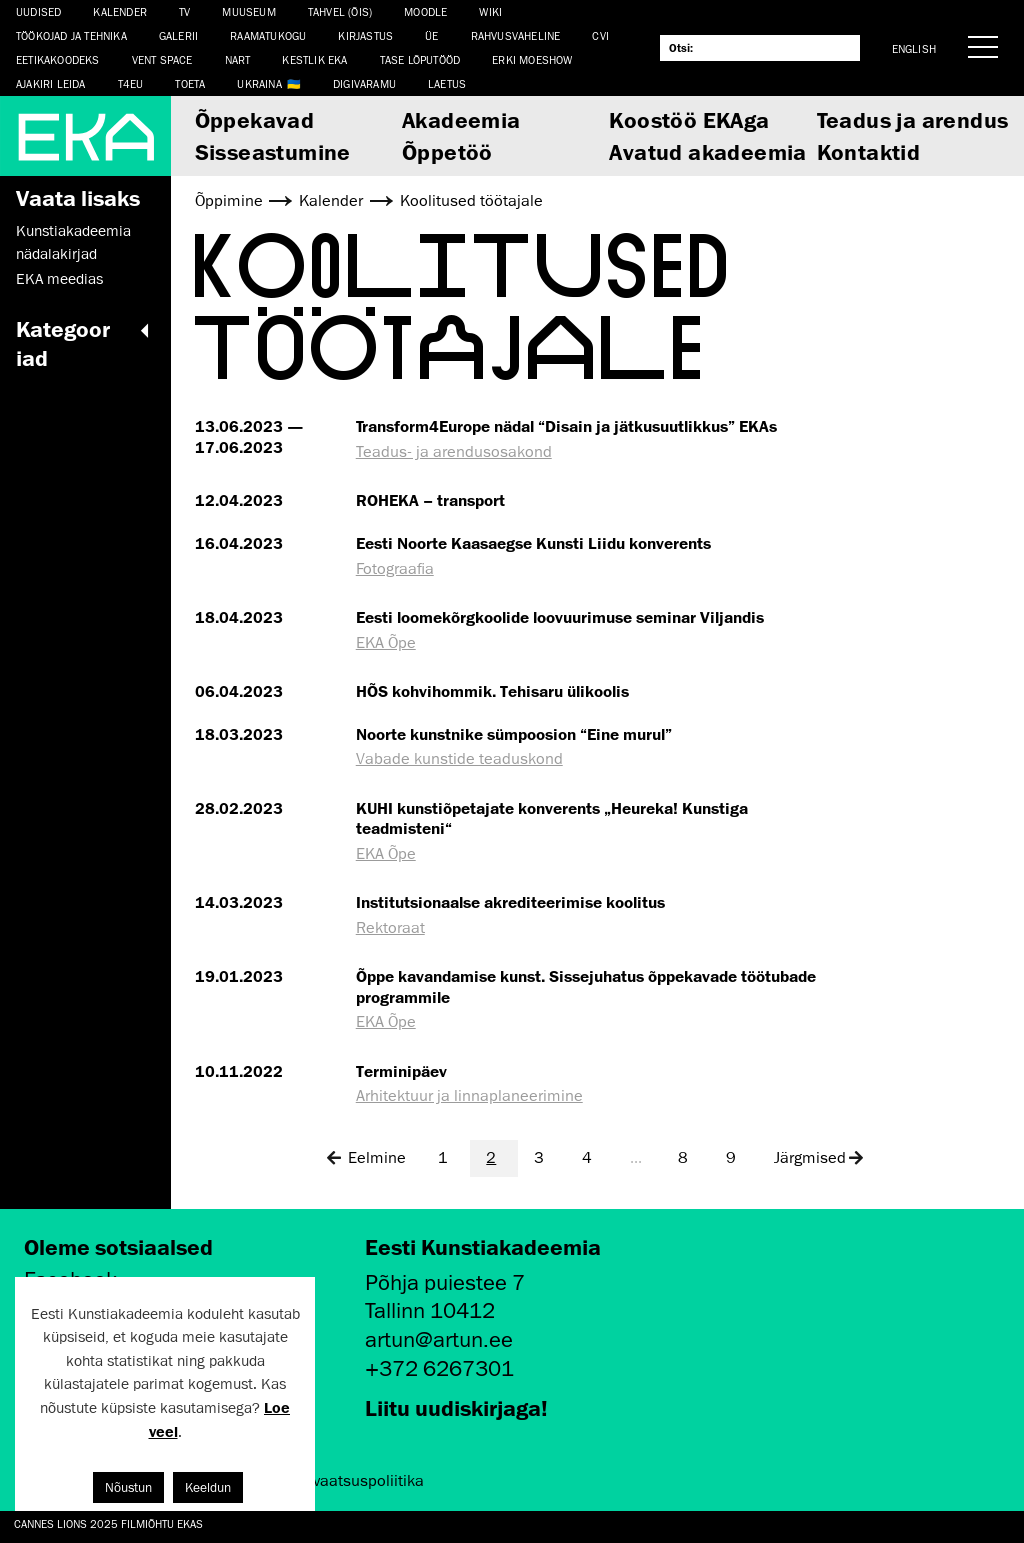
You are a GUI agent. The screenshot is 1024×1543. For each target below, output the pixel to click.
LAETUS (447, 83)
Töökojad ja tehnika (71, 35)
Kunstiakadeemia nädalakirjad (73, 242)
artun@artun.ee (439, 1339)
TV (184, 11)
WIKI (490, 11)
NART (238, 59)
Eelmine (365, 1158)
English (914, 48)
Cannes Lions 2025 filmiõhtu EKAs (108, 1523)
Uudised (38, 11)
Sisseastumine (273, 151)
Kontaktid (869, 151)
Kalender (120, 11)
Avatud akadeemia (707, 151)
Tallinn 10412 (430, 1310)
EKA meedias (59, 279)
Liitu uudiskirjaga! (456, 1407)
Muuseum (248, 11)
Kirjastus (365, 35)
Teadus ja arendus (913, 119)
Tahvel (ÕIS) (340, 11)
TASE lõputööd (420, 59)
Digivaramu (364, 83)
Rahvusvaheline (516, 35)
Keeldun (208, 1487)
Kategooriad (85, 343)
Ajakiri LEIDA (51, 83)
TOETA (190, 83)
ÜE (431, 35)
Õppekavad (255, 119)
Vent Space (162, 59)
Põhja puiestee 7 (445, 1282)
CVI (600, 35)
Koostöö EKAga (689, 119)
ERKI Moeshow (532, 59)
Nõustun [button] (128, 1487)
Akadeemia (461, 119)
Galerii (178, 35)
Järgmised (819, 1158)
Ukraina (259, 83)
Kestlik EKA (314, 59)
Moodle (425, 11)
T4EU (131, 83)
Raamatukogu (268, 35)
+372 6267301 (439, 1368)
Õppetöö (447, 151)
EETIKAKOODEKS (58, 59)
